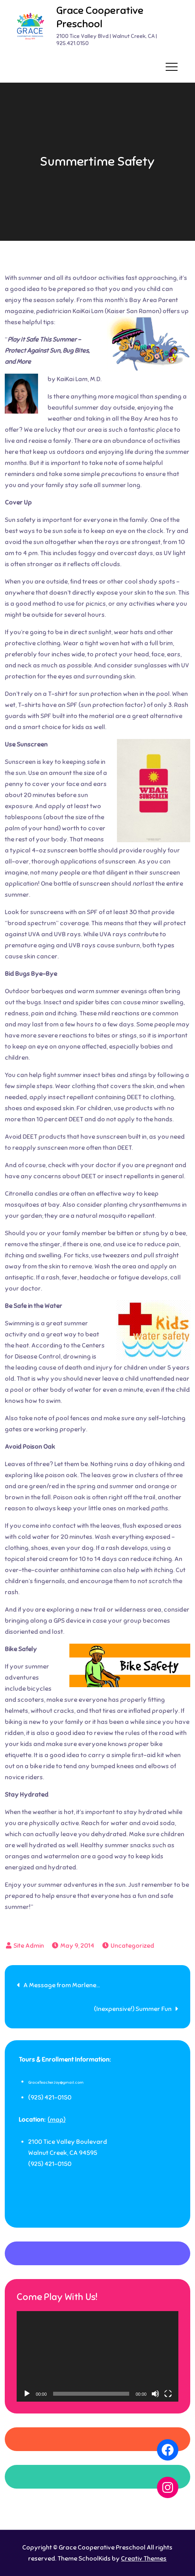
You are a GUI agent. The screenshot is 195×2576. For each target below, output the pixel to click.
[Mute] (155, 2394)
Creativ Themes (143, 2559)
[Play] (27, 2394)
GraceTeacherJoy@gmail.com (56, 2082)
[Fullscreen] (168, 2394)
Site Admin (28, 1946)
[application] (97, 2356)
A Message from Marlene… (61, 1985)
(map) (56, 2120)
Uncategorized (132, 1946)
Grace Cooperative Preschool (99, 17)
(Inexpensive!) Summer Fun (133, 2009)
